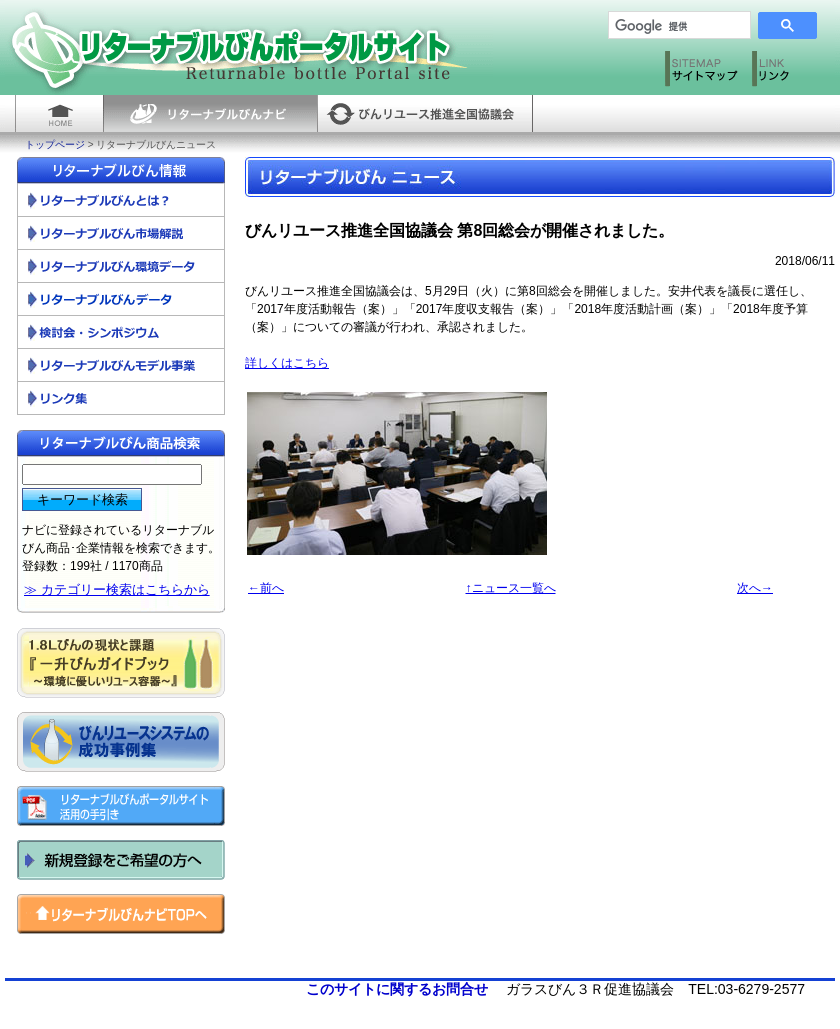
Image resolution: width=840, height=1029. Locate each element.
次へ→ (755, 588)
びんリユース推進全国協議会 (425, 113)
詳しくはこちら (287, 363)
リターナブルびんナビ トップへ (121, 914)
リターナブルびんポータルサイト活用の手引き (121, 806)
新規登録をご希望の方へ (121, 860)
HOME (59, 113)
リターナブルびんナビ (210, 113)
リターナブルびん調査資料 (121, 299)
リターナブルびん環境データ (121, 266)
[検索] (672, 26)
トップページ (55, 144)
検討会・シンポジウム (121, 332)
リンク (790, 73)
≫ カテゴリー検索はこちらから (117, 589)
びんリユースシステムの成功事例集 (121, 742)
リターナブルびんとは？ (121, 200)
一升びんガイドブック (121, 663)
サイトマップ (703, 73)
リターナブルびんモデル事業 (121, 365)
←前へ (266, 588)
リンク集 (121, 398)
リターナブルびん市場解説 (121, 233)
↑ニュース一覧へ (511, 588)
